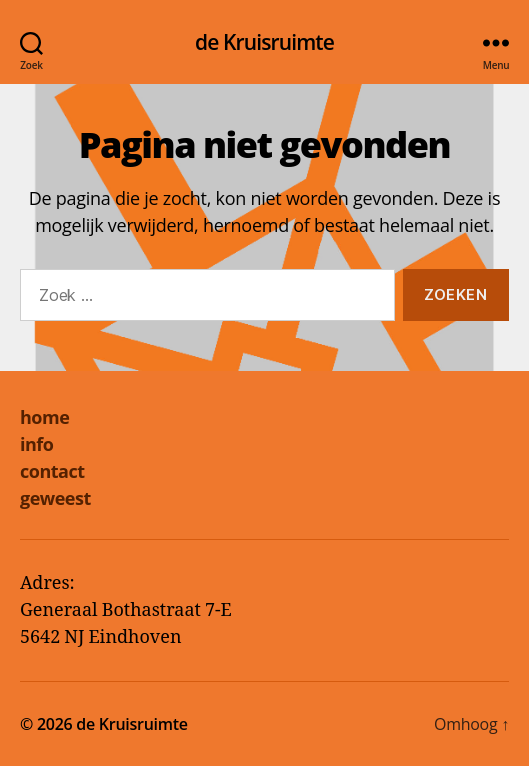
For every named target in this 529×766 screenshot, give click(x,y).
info (36, 444)
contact (52, 471)
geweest (55, 498)
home (44, 417)
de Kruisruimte (264, 42)
